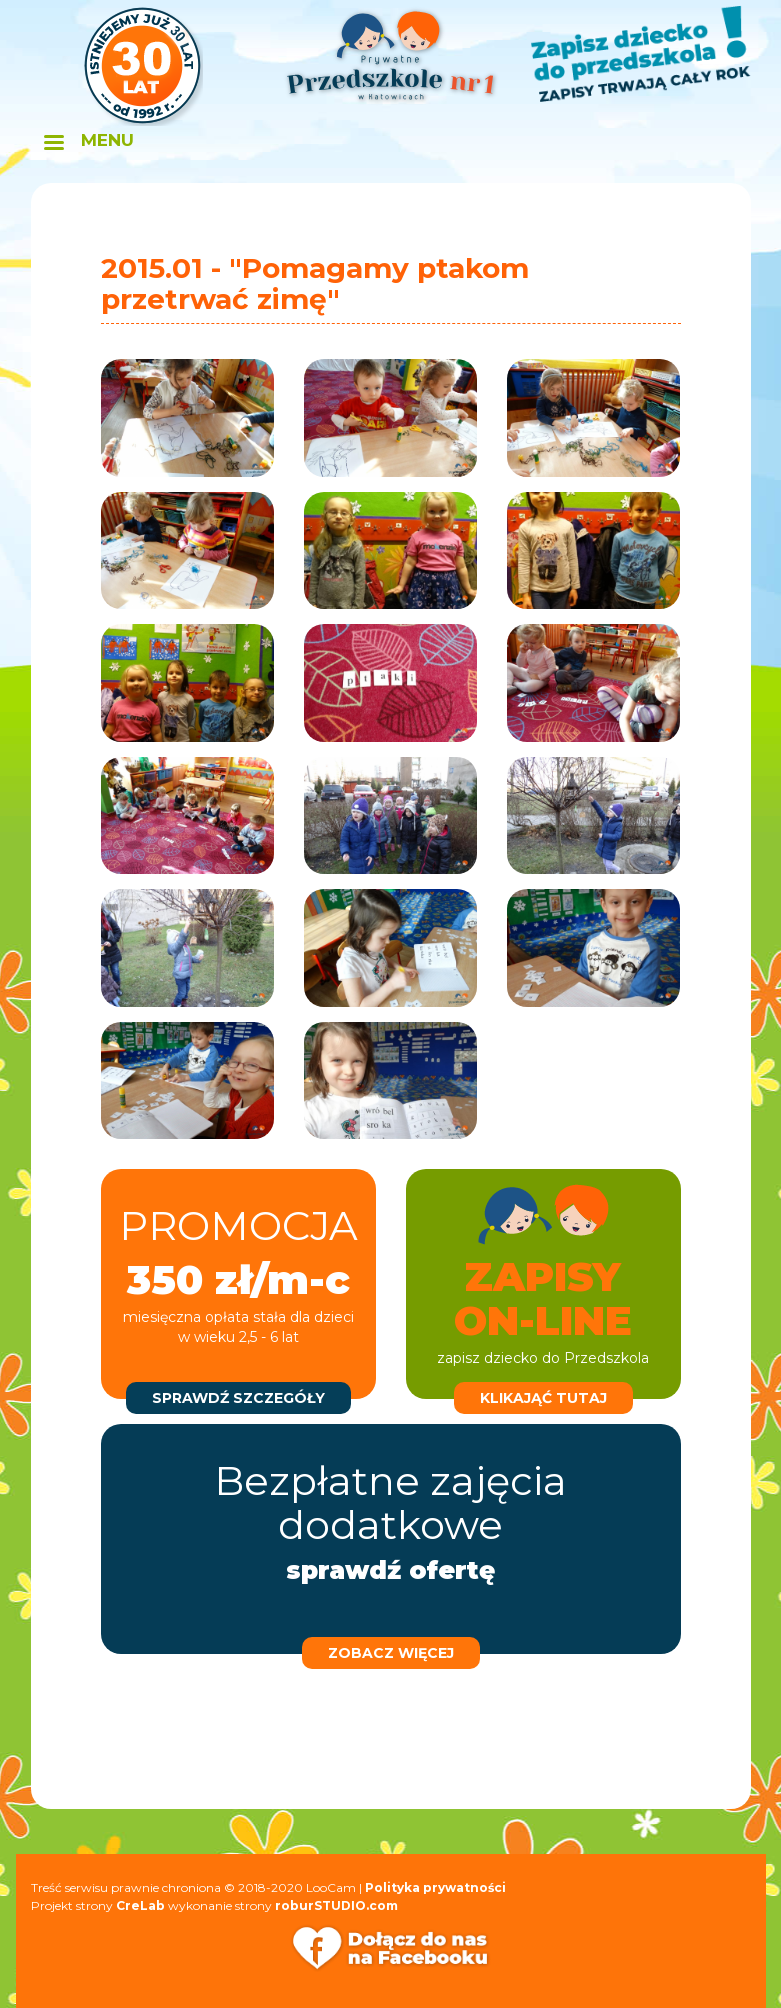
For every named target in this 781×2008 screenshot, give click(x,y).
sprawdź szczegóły (238, 1398)
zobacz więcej (391, 1653)
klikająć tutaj (543, 1398)
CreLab (140, 1905)
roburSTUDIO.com (336, 1905)
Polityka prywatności (435, 1887)
